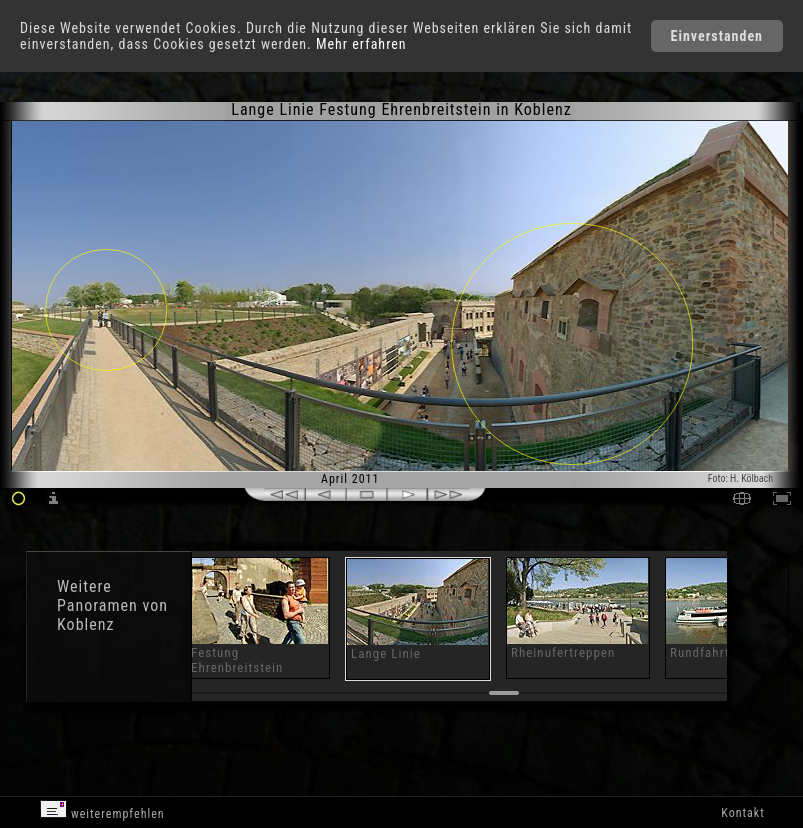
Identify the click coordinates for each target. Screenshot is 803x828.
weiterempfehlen (102, 810)
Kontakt (742, 813)
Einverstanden (717, 36)
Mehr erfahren (361, 44)
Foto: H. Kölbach (740, 478)
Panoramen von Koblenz (112, 615)
